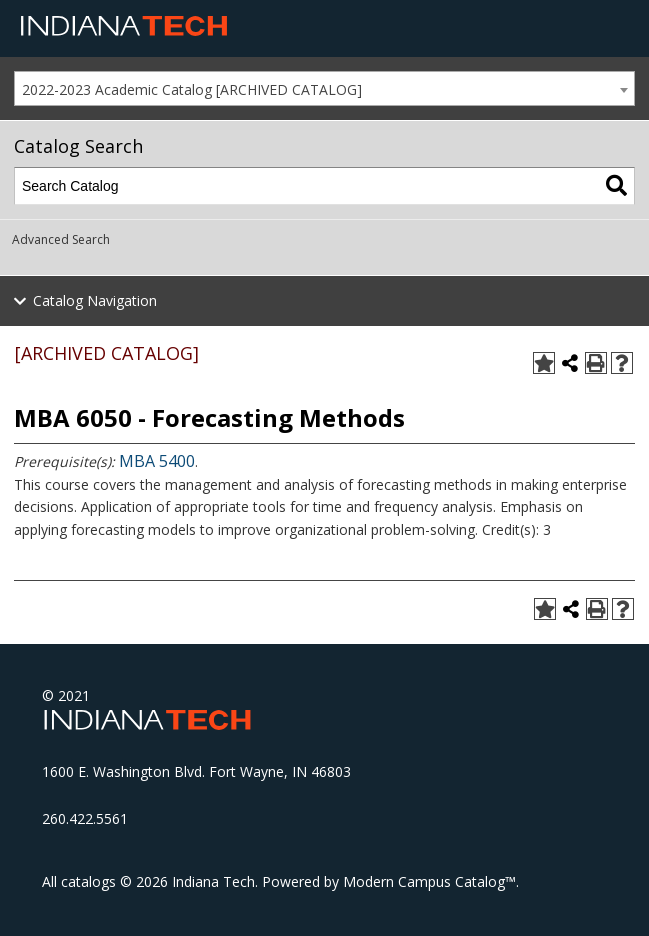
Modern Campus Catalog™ (429, 881)
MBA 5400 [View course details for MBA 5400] (157, 461)
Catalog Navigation (95, 300)
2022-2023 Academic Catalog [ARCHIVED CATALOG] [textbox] (192, 89)
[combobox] (324, 88)
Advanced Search (61, 239)
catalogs (88, 881)
